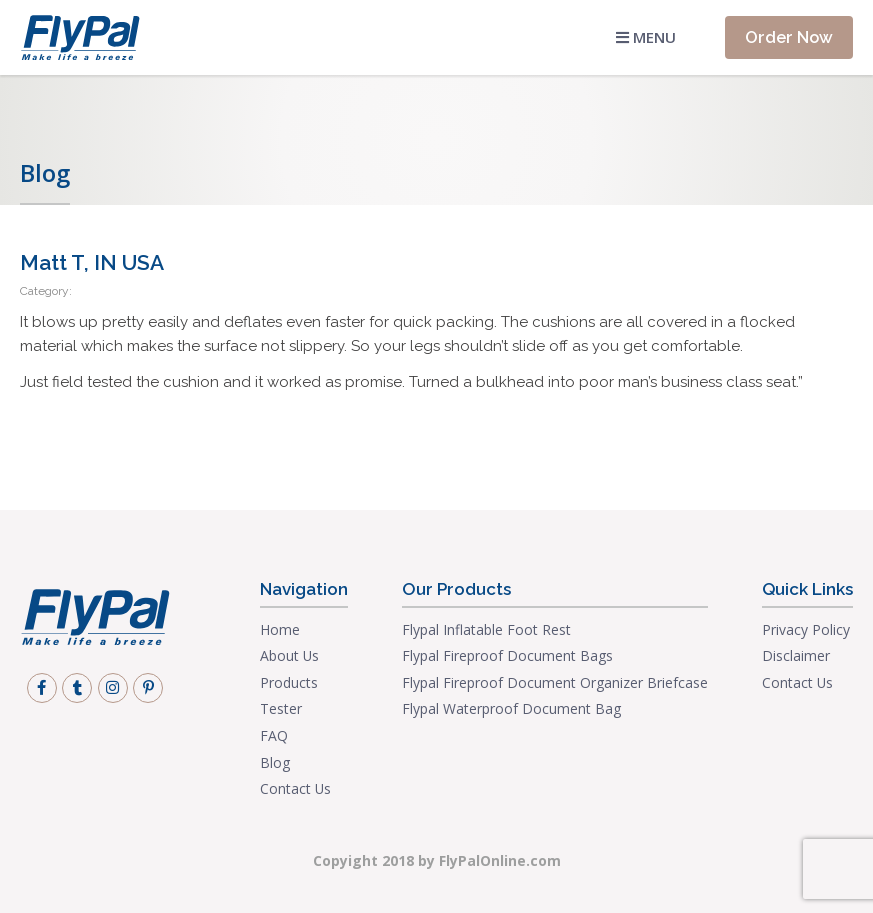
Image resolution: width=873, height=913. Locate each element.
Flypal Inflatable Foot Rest (486, 629)
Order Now (789, 37)
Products (289, 682)
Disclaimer (796, 655)
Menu (646, 37)
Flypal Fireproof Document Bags (507, 655)
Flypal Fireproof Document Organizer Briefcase (555, 682)
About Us (289, 655)
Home (280, 629)
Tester (281, 708)
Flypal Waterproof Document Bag (511, 708)
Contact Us (295, 788)
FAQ (274, 735)
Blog (275, 762)
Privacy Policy (806, 629)
